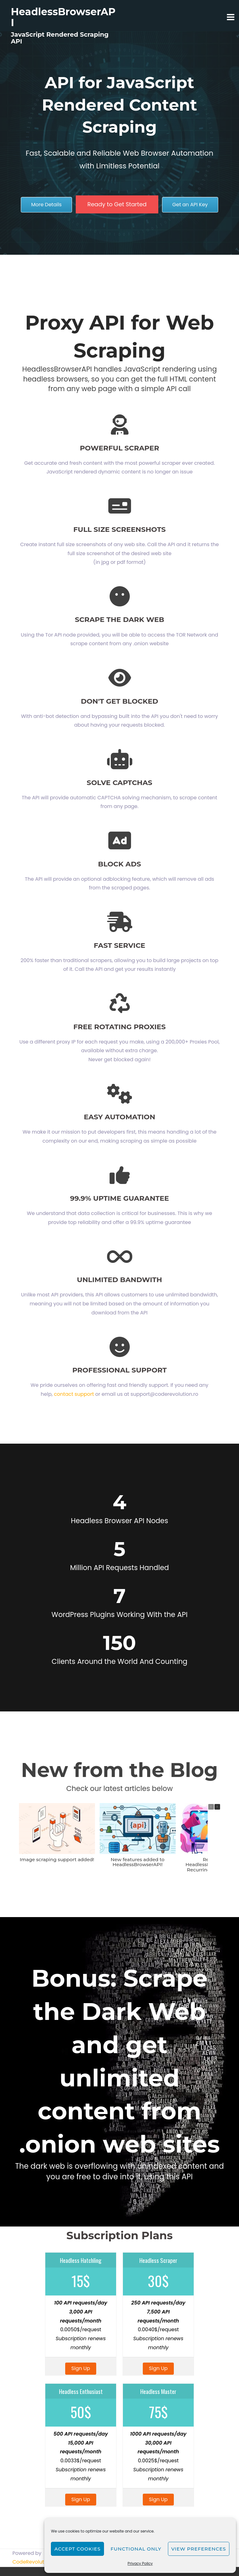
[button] (217, 1807)
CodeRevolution (32, 2571)
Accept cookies (77, 2549)
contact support (74, 1394)
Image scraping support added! (57, 1859)
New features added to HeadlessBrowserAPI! (138, 1861)
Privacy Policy (140, 2563)
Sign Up (80, 2377)
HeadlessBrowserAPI (63, 17)
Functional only (135, 2549)
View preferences (198, 2549)
